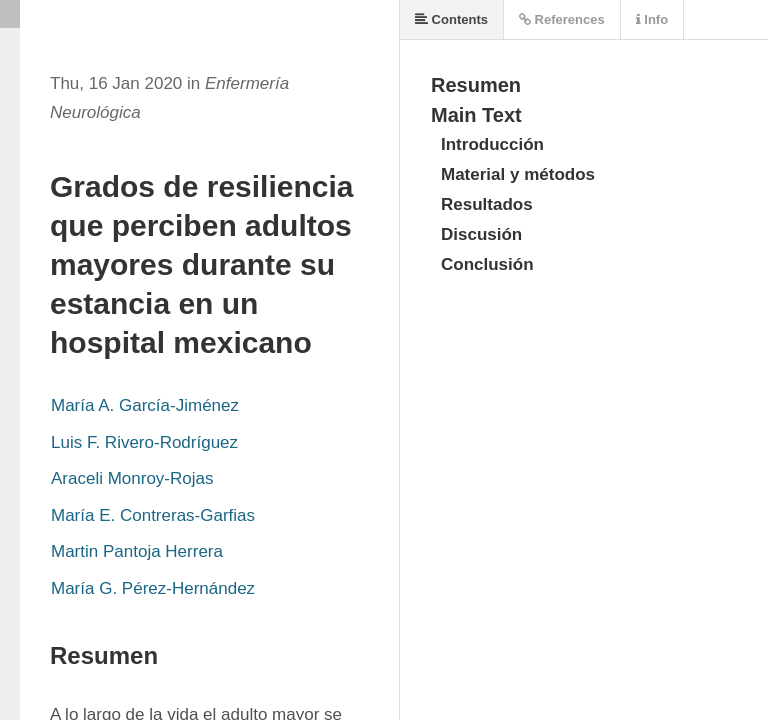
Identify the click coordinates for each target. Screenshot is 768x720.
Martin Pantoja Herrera (137, 551)
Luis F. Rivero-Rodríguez (144, 442)
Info (652, 19)
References (562, 19)
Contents (451, 19)
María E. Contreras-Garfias (153, 515)
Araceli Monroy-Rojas (132, 478)
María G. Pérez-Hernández (153, 588)
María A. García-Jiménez (145, 405)
